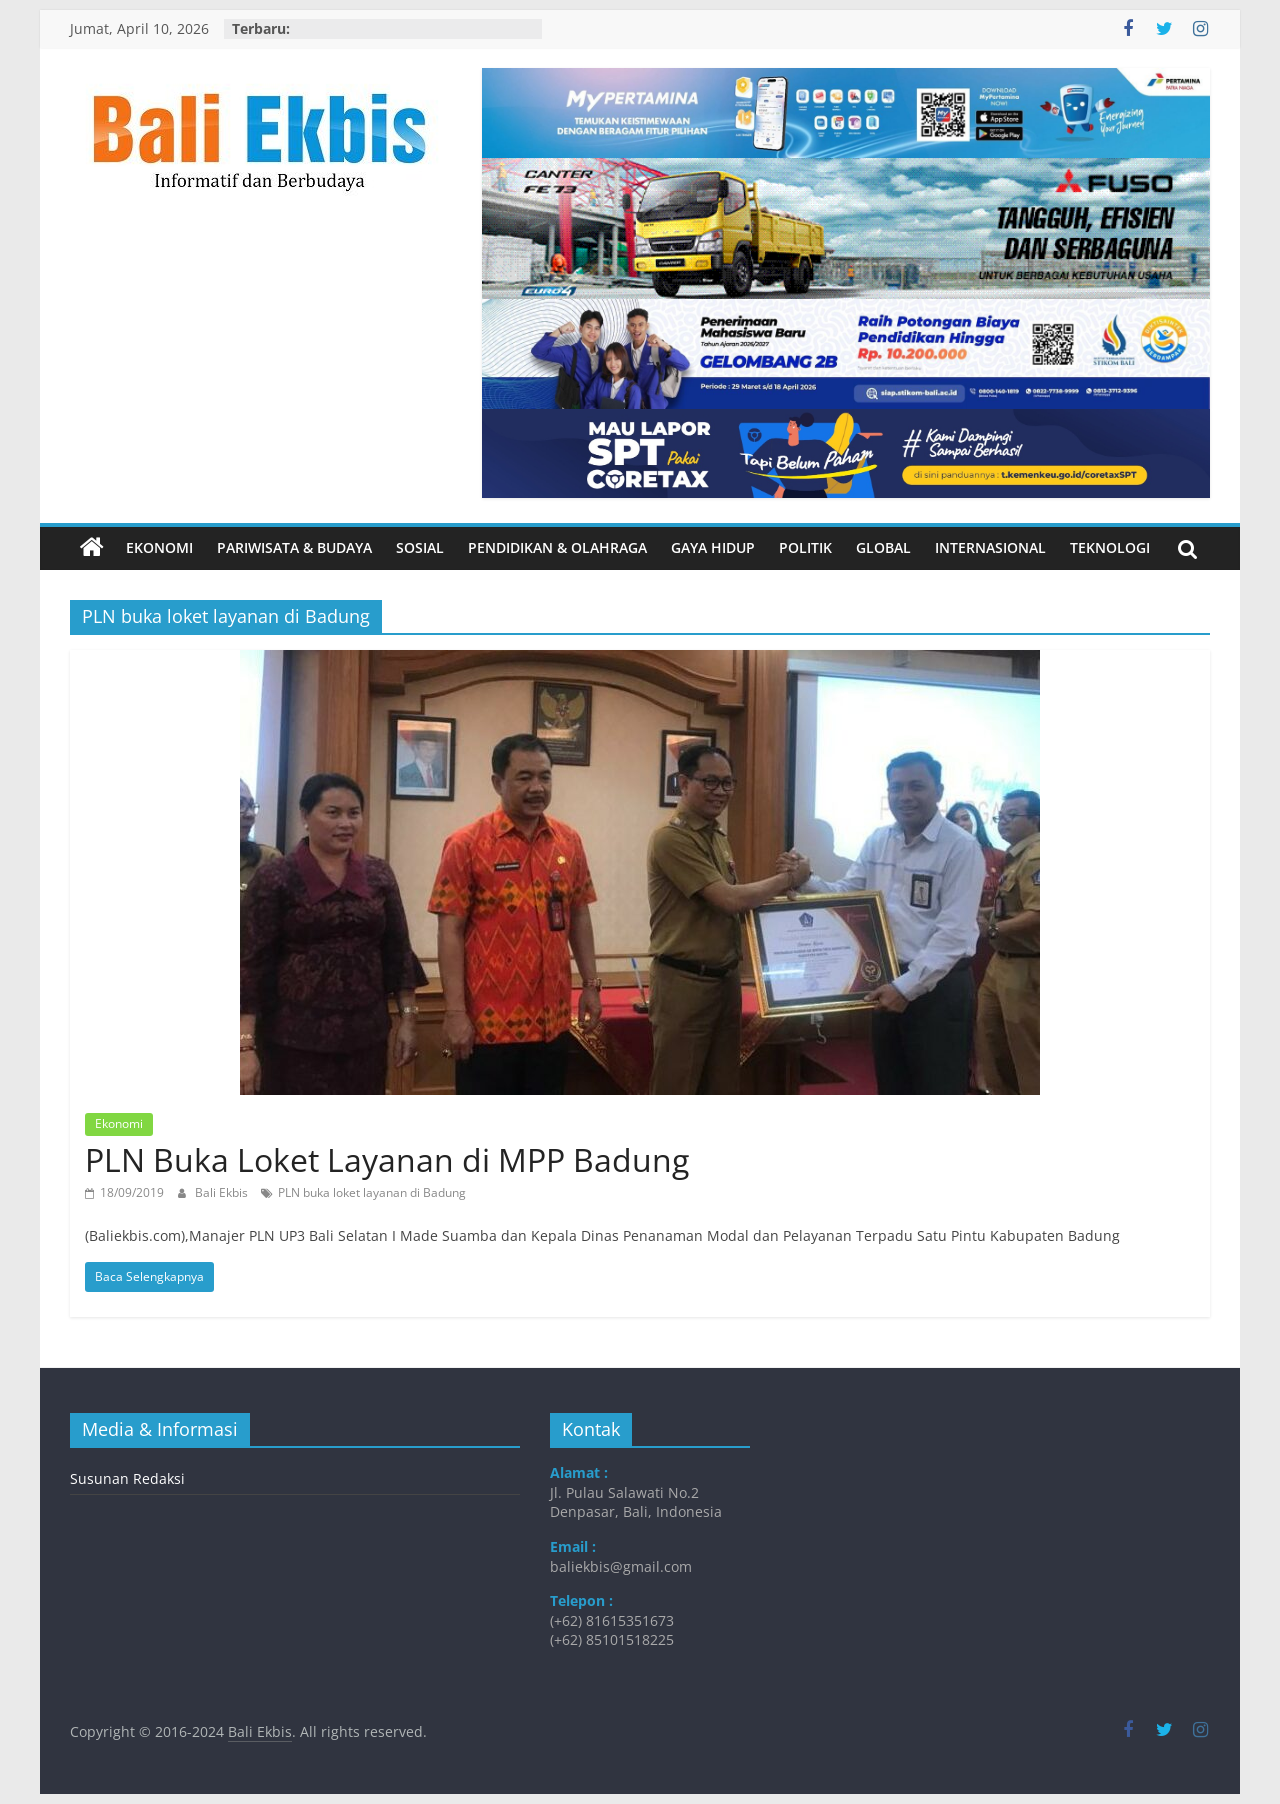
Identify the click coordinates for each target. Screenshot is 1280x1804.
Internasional (990, 547)
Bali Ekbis (223, 1192)
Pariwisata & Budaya (294, 547)
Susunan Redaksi (127, 1478)
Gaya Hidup (713, 547)
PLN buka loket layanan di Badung (372, 1192)
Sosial (420, 547)
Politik (805, 547)
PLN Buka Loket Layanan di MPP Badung (387, 1159)
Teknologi (1110, 547)
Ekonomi (159, 547)
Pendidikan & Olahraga (557, 547)
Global (883, 547)
